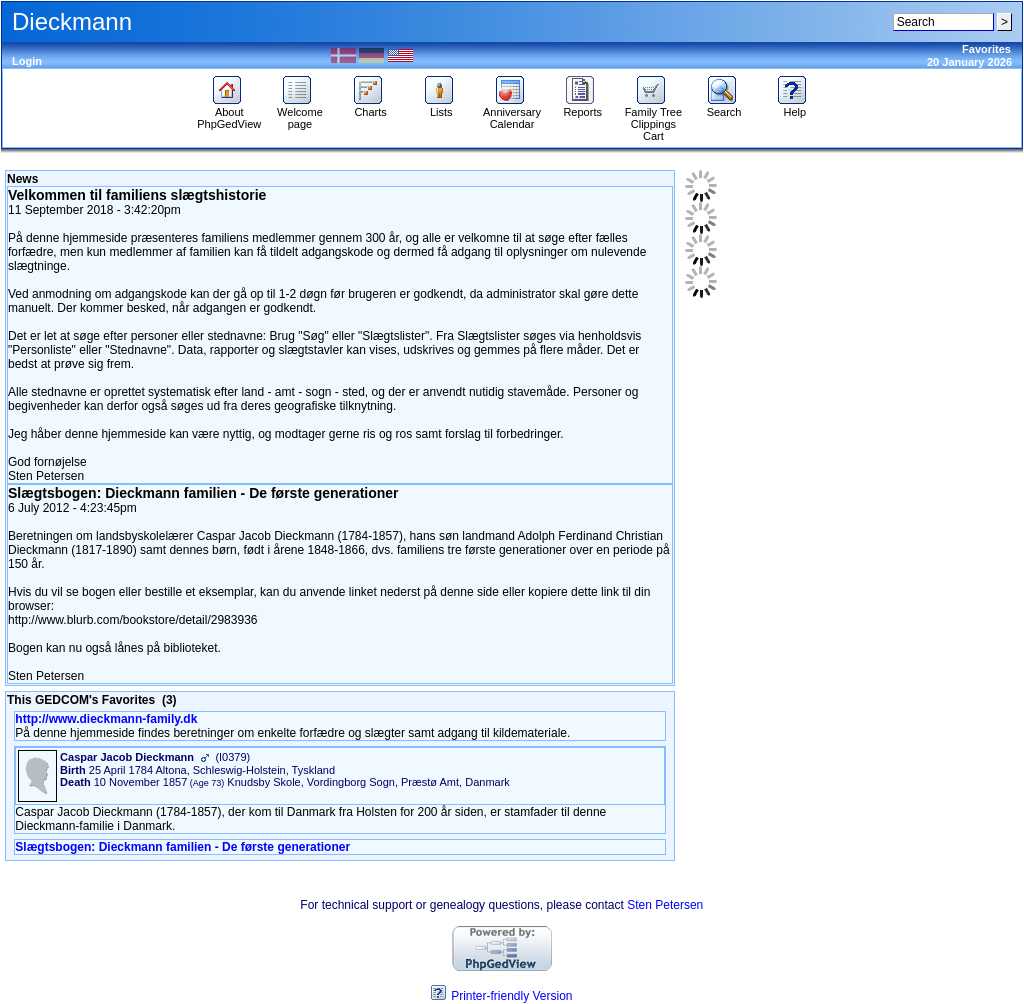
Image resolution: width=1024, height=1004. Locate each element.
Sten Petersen (665, 905)
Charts (370, 107)
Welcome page (300, 113)
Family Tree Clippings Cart (653, 119)
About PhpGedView (229, 113)
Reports (582, 107)
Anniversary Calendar (512, 113)
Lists (441, 107)
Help (794, 107)
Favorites (986, 49)
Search (724, 107)
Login (27, 61)
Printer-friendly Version (511, 996)
